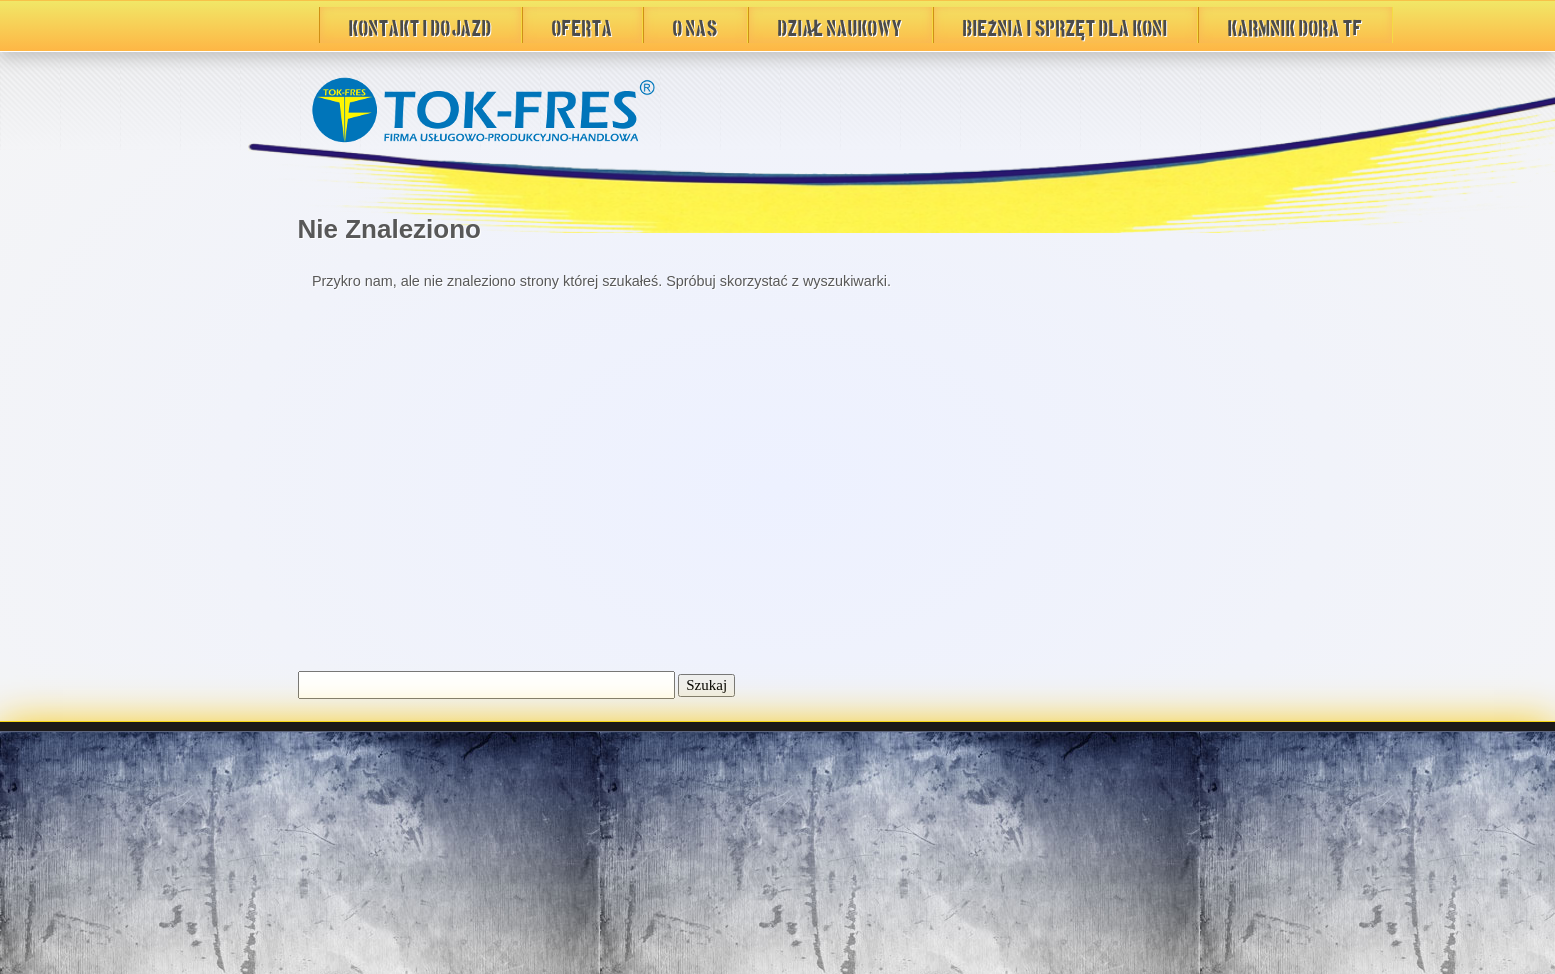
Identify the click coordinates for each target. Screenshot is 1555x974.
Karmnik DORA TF (1295, 25)
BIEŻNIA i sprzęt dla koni (1065, 25)
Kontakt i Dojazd (420, 25)
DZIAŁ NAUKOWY (840, 25)
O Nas (695, 25)
